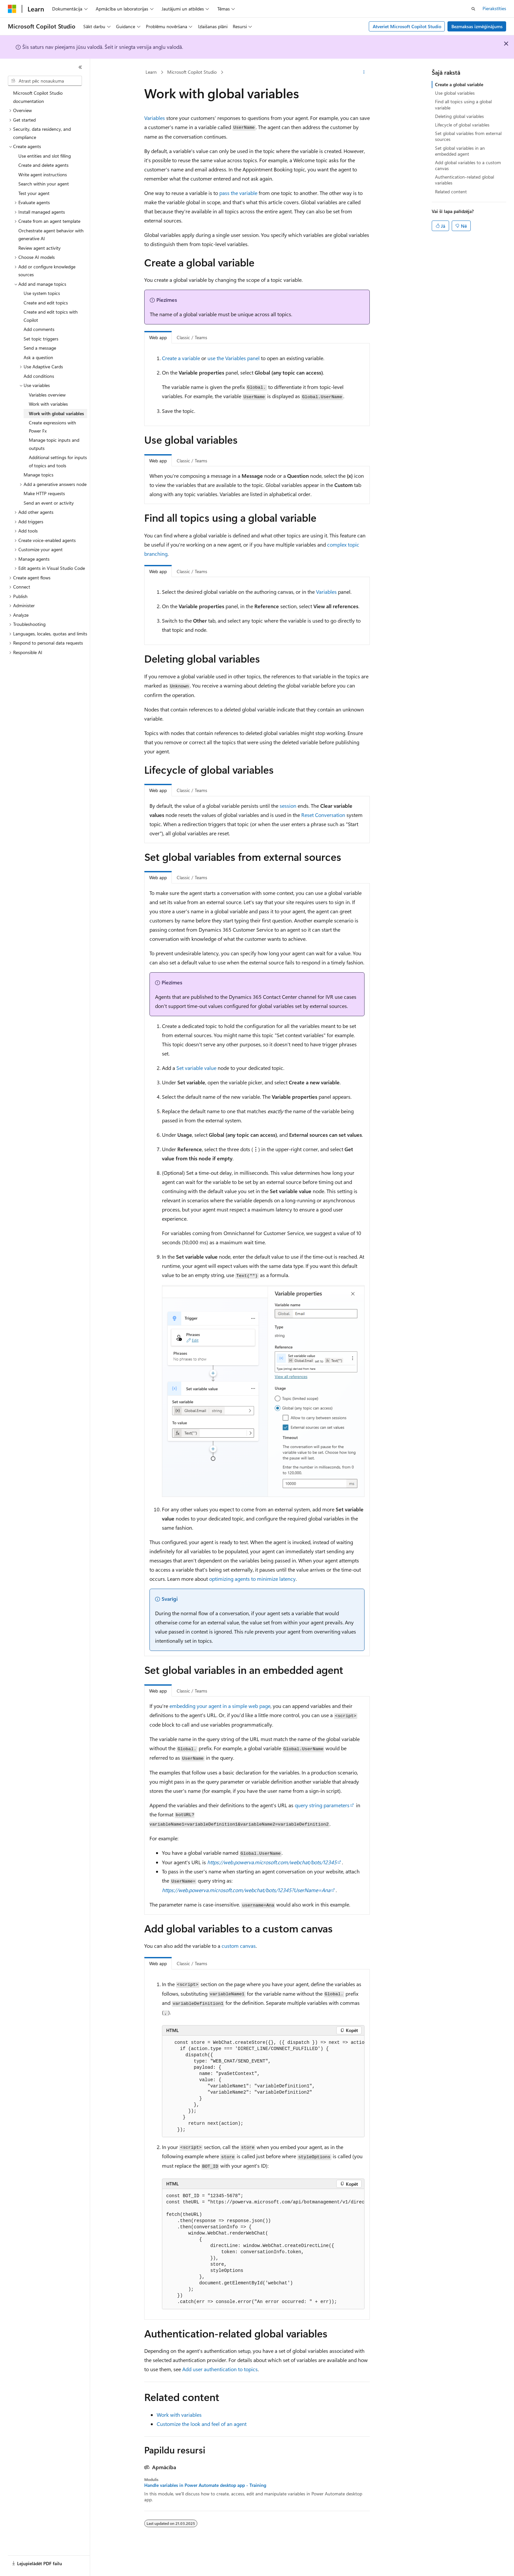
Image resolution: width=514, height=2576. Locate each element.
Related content (451, 191)
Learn (151, 72)
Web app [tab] (158, 337)
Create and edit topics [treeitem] (46, 303)
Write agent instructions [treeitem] (42, 174)
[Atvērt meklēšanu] (473, 9)
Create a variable (181, 358)
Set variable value (196, 1067)
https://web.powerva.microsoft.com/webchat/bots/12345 (272, 1862)
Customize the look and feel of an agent (202, 2423)
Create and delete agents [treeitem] (43, 165)
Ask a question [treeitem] (38, 357)
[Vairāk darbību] (364, 72)
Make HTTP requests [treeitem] (44, 493)
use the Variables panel (234, 358)
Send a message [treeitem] (40, 348)
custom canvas (239, 1945)
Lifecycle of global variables (462, 125)
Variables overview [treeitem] (47, 395)
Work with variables (179, 2414)
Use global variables (455, 93)
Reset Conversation (323, 814)
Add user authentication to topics (220, 2369)
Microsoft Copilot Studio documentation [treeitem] (38, 97)
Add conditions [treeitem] (39, 376)
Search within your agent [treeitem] (43, 184)
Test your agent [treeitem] (33, 193)
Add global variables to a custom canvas (468, 165)
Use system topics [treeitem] (42, 293)
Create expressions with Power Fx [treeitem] (52, 426)
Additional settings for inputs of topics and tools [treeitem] (58, 461)
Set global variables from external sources (468, 136)
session (288, 805)
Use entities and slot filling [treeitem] (44, 156)
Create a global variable (459, 84)
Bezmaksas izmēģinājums (477, 26)
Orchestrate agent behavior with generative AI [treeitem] (51, 234)
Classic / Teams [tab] (192, 337)
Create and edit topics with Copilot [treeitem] (51, 316)
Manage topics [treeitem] (38, 475)
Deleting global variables (459, 116)
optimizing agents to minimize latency (252, 1578)
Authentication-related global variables (464, 180)
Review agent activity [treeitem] (39, 248)
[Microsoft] (12, 9)
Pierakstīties (494, 8)
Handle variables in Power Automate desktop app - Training (205, 2485)
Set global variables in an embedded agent (460, 151)
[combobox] (45, 81)
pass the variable (238, 192)
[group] (263, 2086)
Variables (154, 117)
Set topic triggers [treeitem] (41, 339)
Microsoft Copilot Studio (192, 72)
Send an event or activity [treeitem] (49, 503)
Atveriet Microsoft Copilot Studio (407, 26)
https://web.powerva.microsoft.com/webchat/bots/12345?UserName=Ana (246, 1890)
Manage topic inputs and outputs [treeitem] (54, 444)
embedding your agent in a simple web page (219, 1705)
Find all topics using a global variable (463, 104)
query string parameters (322, 1805)
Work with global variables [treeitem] (56, 413)
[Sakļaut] (80, 67)
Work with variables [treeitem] (48, 404)
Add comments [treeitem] (39, 329)
